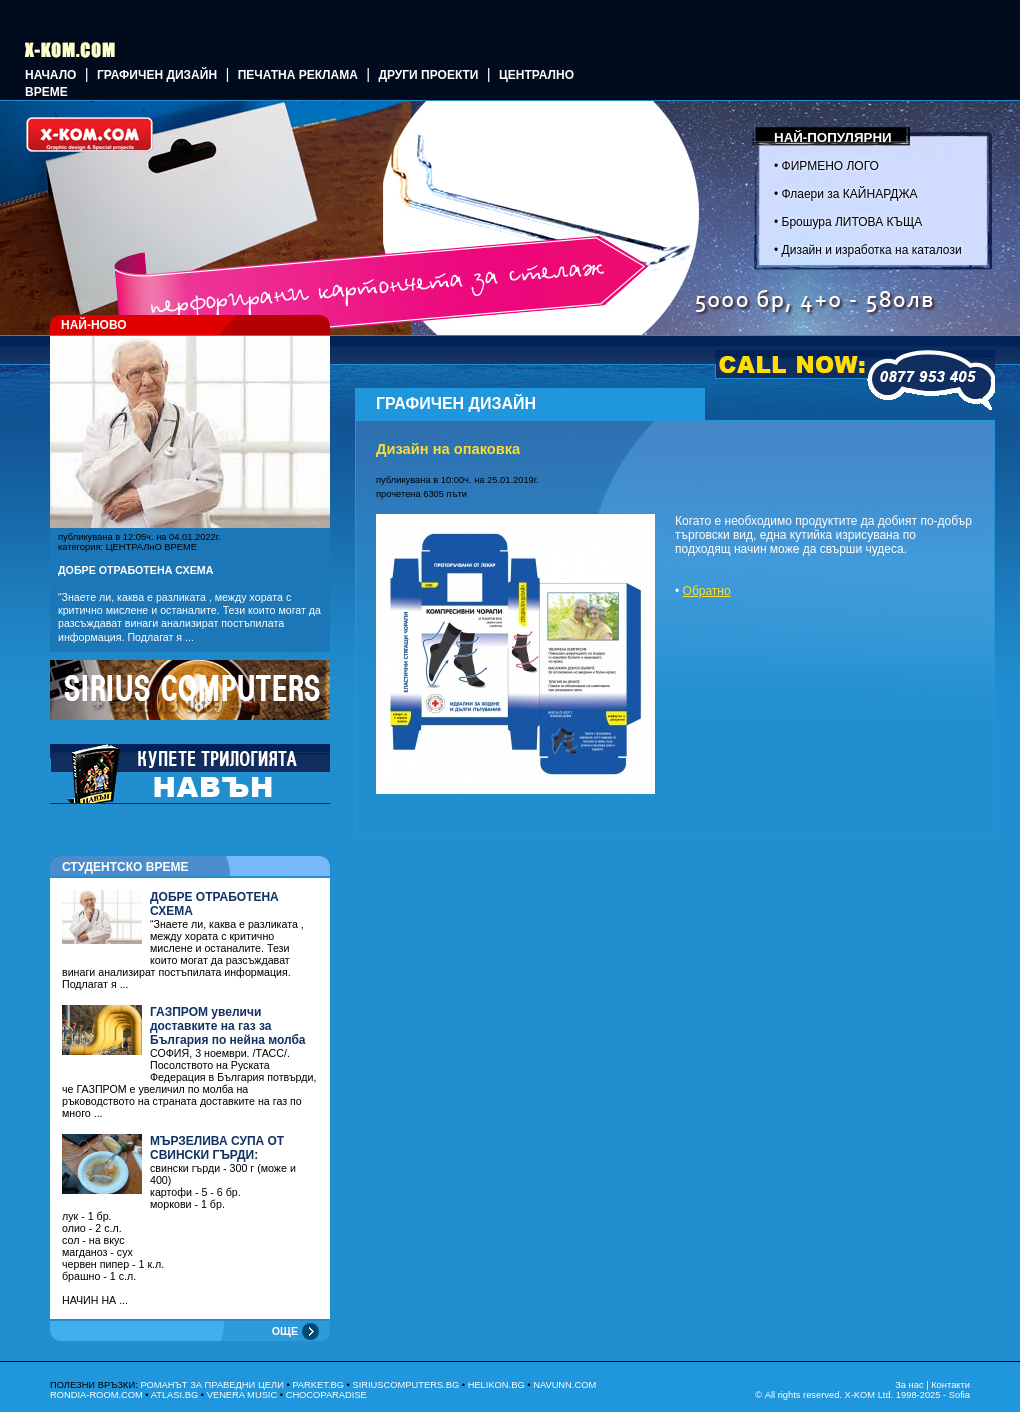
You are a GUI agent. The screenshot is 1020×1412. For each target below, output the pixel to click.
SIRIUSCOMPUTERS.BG (405, 1385)
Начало (50, 75)
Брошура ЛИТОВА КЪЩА (852, 222)
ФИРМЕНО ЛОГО (830, 166)
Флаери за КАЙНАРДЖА (850, 194)
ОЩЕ (285, 1331)
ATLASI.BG (175, 1395)
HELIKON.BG (496, 1385)
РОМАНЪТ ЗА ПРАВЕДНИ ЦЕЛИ (211, 1385)
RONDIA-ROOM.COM (96, 1395)
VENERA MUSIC (242, 1395)
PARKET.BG (318, 1385)
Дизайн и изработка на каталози (872, 250)
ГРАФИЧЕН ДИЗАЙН (157, 75)
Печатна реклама (298, 75)
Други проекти (428, 75)
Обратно (707, 591)
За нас (909, 1385)
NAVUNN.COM (564, 1385)
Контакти (950, 1385)
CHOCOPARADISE (326, 1395)
